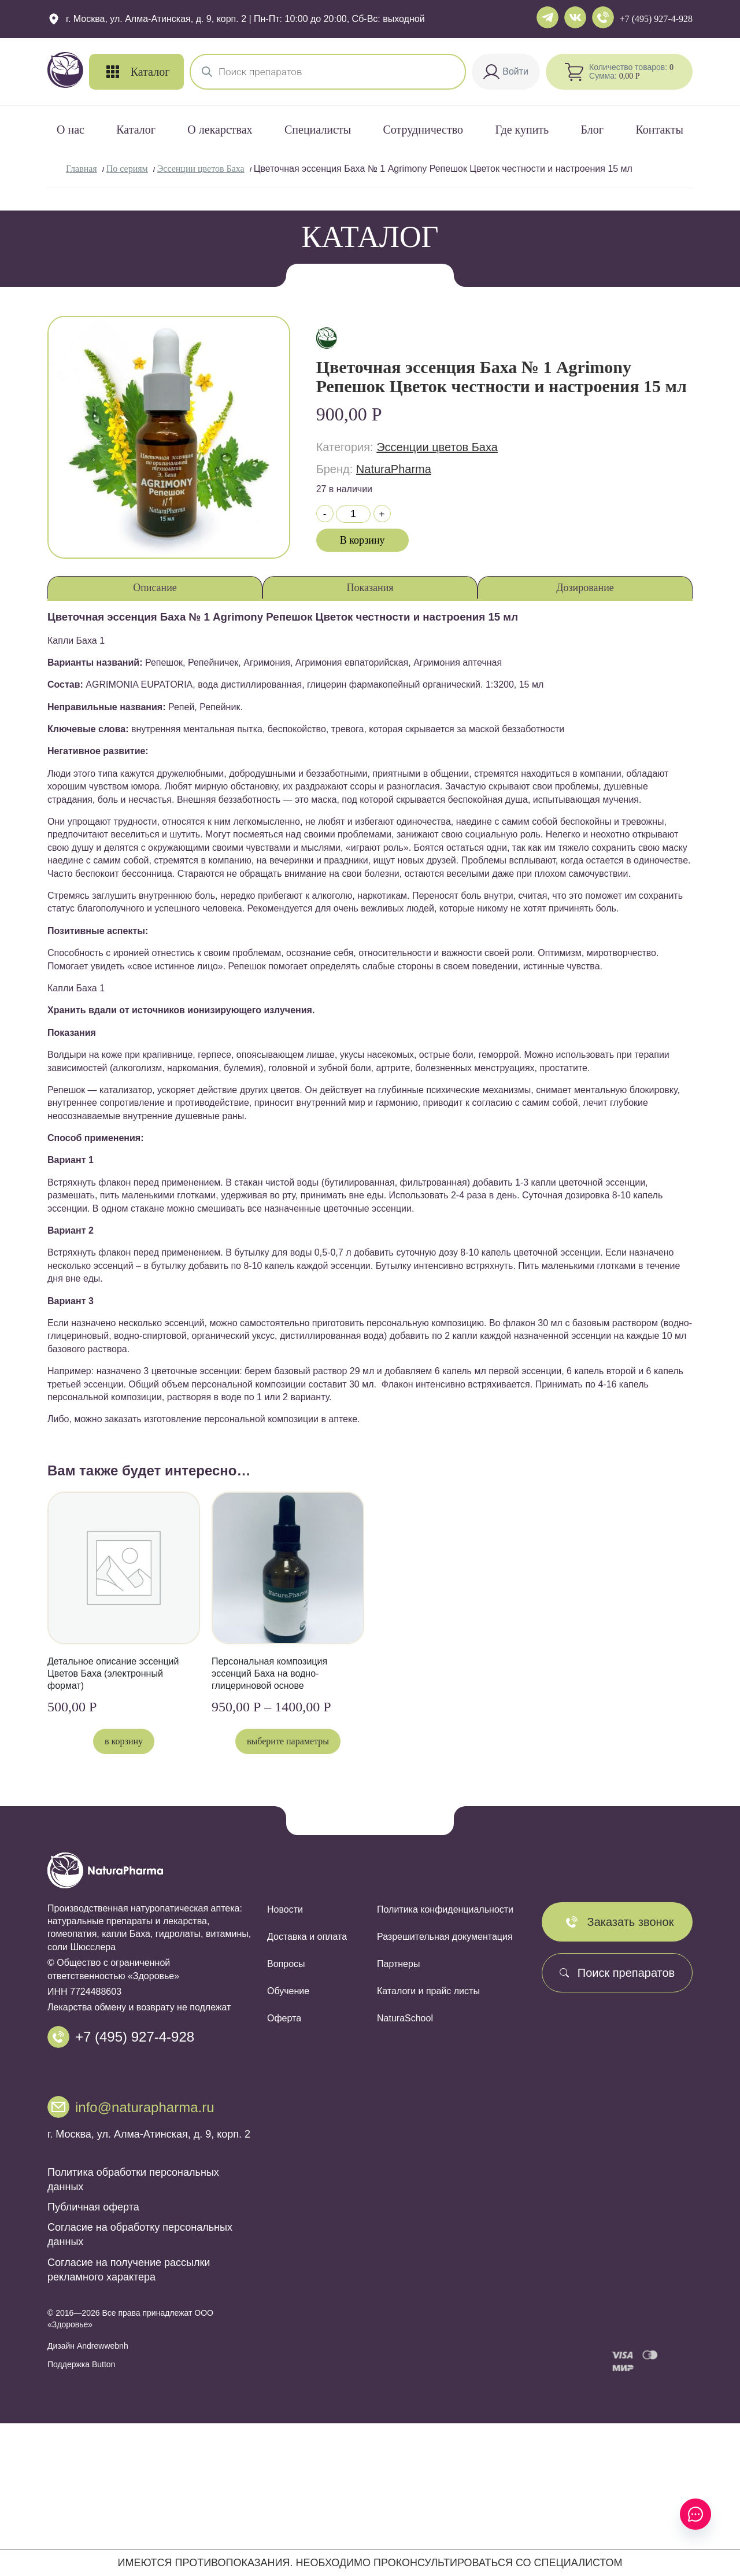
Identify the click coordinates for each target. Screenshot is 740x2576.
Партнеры (398, 1964)
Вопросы (286, 1964)
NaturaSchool (405, 2018)
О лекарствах (219, 129)
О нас (70, 129)
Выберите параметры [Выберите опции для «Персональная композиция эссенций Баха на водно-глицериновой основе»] (288, 1741)
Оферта (284, 2018)
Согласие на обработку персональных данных (139, 2236)
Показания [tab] (369, 587)
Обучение (288, 1991)
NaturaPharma (393, 469)
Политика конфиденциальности (445, 1909)
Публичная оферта (93, 2209)
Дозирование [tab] (585, 587)
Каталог (136, 129)
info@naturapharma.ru (144, 2108)
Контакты (659, 129)
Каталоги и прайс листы (428, 1991)
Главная (81, 169)
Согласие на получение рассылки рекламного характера (128, 2271)
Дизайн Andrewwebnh (87, 2347)
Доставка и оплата (307, 1937)
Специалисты (317, 129)
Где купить (522, 129)
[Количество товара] (353, 514)
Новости (285, 1909)
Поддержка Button (81, 2366)
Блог (592, 129)
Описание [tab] (155, 587)
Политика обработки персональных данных (133, 2181)
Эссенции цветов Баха (201, 169)
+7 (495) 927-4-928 (656, 19)
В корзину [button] (124, 1741)
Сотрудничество (423, 129)
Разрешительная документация (445, 1937)
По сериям (127, 169)
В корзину (362, 540)
